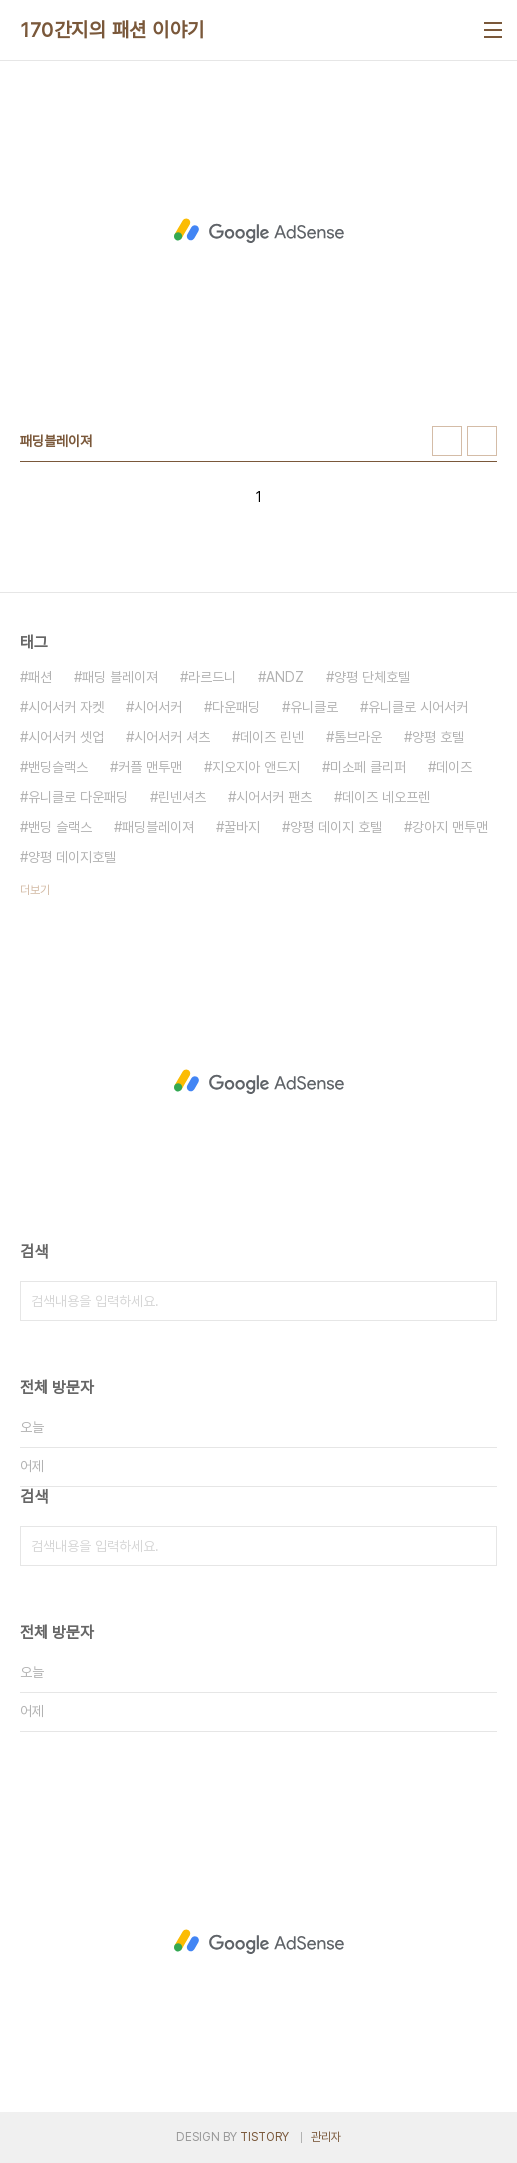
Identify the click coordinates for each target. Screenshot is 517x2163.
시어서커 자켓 (66, 707)
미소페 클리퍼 (368, 767)
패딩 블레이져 (120, 677)
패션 (40, 677)
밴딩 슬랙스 (60, 827)
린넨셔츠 (182, 797)
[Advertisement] (258, 231)
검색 (477, 1301)
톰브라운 (358, 737)
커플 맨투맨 (150, 767)
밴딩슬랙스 (58, 767)
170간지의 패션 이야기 (112, 30)
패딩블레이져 (158, 827)
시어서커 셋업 (66, 737)
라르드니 (212, 677)
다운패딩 (236, 707)
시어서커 (158, 707)
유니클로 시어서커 (418, 707)
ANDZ (285, 677)
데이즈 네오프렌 (386, 797)
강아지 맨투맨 (450, 827)
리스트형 (482, 441)
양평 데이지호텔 (72, 857)
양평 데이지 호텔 (336, 827)
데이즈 (454, 767)
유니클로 (314, 707)
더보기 (35, 890)
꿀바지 (242, 827)
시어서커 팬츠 (274, 797)
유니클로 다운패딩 (78, 797)
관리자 (326, 2137)
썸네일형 (447, 441)
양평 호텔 (438, 737)
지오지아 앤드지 (256, 767)
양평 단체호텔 (372, 677)
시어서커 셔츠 (172, 737)
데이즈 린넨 (272, 737)
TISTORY (264, 2137)
